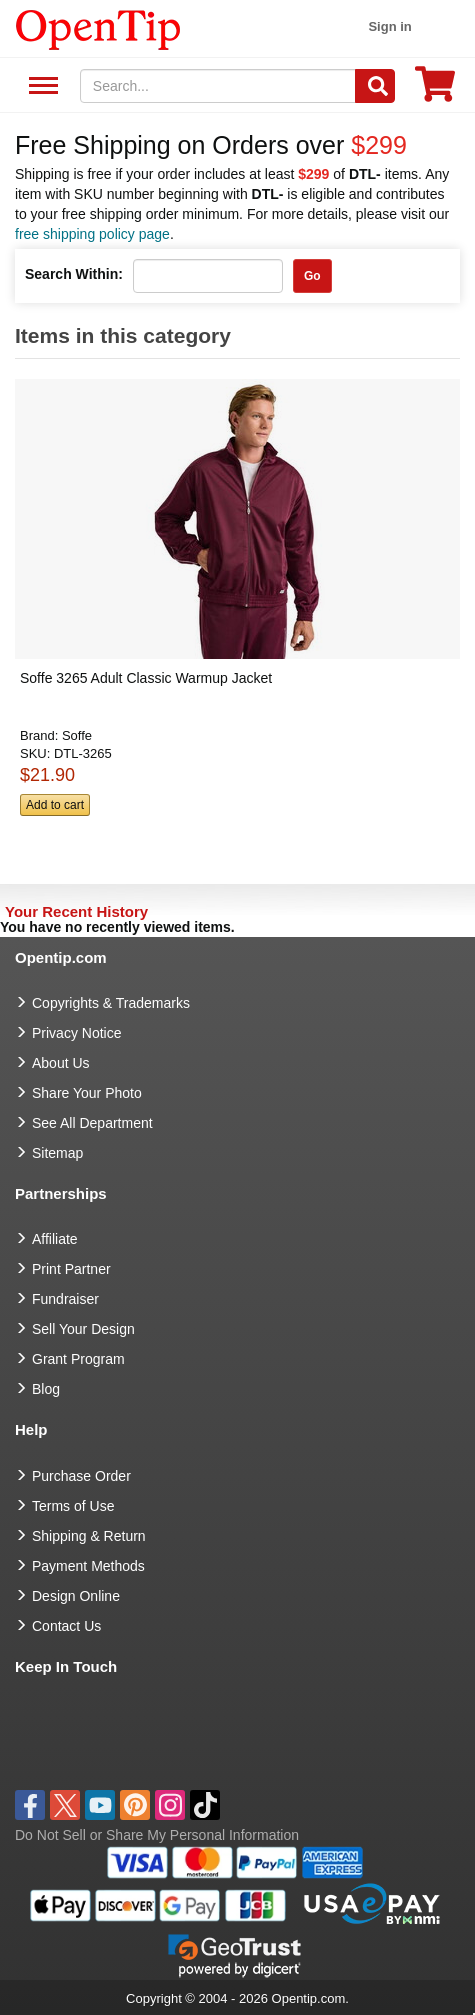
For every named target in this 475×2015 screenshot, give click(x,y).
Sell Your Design (83, 1329)
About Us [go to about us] (61, 1063)
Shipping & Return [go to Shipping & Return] (89, 1536)
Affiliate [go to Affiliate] (55, 1239)
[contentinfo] (98, 28)
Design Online (76, 1596)
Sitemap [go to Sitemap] (57, 1153)
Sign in (389, 26)
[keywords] (218, 86)
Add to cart (55, 805)
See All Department (40, 86)
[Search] (375, 86)
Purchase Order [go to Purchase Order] (81, 1476)
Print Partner (71, 1269)
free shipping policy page (92, 234)
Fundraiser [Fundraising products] (65, 1299)
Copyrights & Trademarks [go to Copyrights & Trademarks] (111, 1003)
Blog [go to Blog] (46, 1389)
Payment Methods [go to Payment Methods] (88, 1566)
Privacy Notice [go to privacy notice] (76, 1033)
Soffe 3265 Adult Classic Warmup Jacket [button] (146, 678)
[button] (231, 620)
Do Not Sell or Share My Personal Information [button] (157, 1835)
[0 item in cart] (435, 90)
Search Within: (74, 274)
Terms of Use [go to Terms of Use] (73, 1506)
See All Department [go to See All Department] (92, 1123)
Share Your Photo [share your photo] (87, 1093)
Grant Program (78, 1359)
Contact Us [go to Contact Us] (66, 1626)
